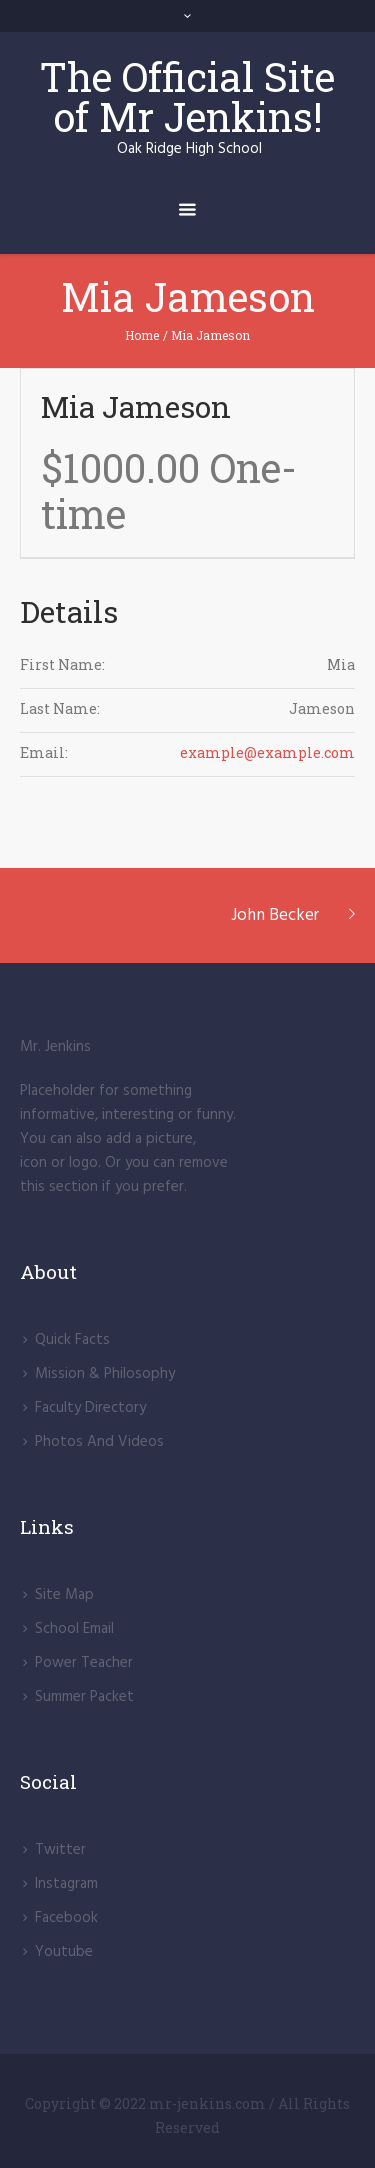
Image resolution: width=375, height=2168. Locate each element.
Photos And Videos (99, 1442)
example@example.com (267, 752)
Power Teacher (84, 1663)
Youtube (64, 1952)
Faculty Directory (90, 1408)
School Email (74, 1629)
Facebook (66, 1918)
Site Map (64, 1595)
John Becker (275, 915)
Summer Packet (84, 1697)
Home (142, 335)
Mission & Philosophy (105, 1374)
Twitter (60, 1850)
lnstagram (66, 1884)
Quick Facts (72, 1340)
